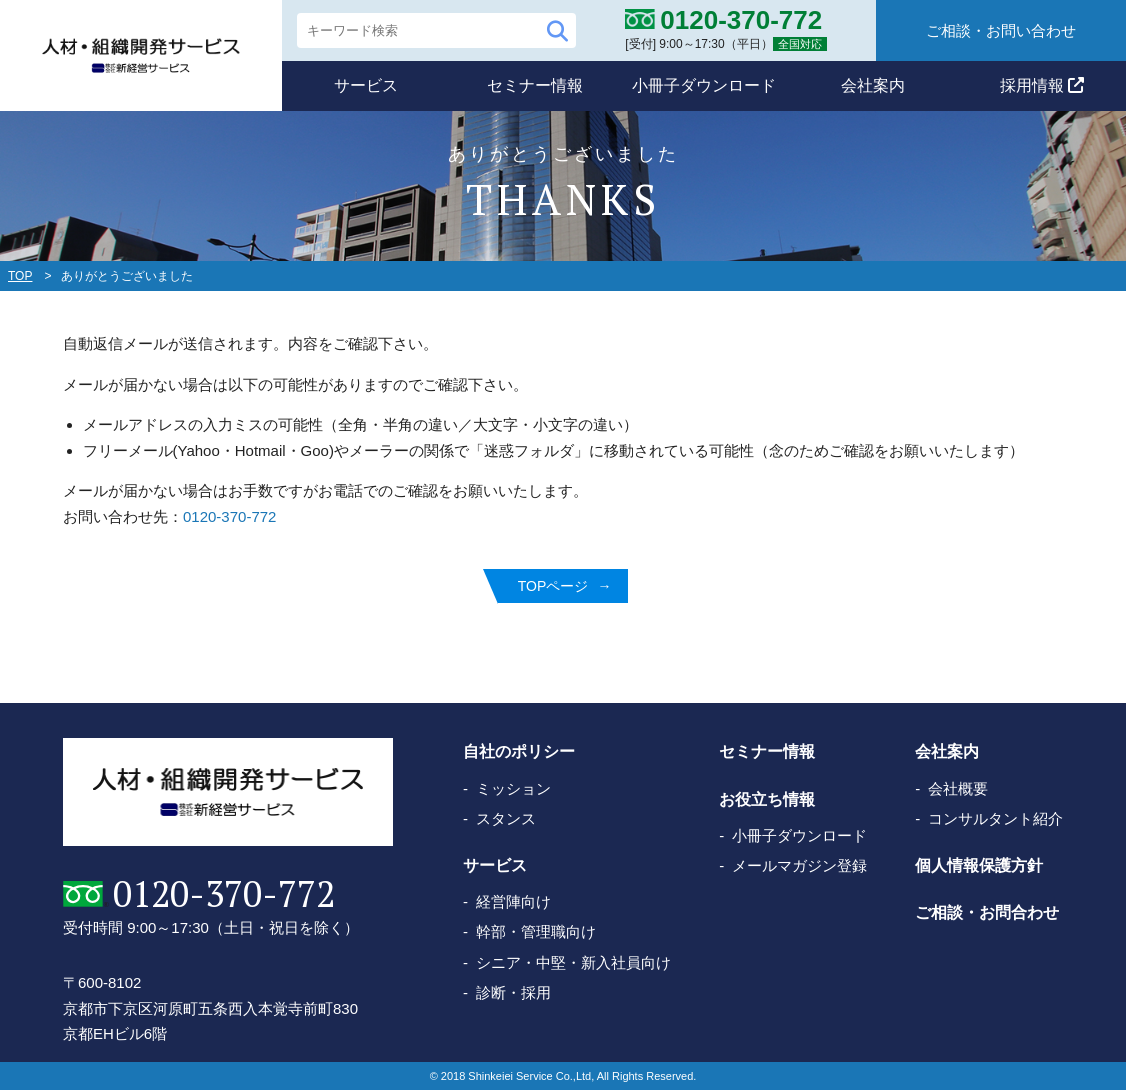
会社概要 (958, 788)
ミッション (513, 788)
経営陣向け (513, 901)
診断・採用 (513, 992)
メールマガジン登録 (799, 865)
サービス (366, 85)
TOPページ (553, 586)
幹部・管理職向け (536, 931)
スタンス (506, 818)
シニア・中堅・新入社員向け (573, 962)
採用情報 (1042, 85)
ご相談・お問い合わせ (1001, 30)
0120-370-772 (229, 516)
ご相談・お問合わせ (987, 912)
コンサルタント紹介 (995, 818)
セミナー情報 (535, 85)
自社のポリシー (519, 751)
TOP (20, 276)
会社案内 (873, 85)
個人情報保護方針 (979, 865)
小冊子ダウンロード (704, 85)
